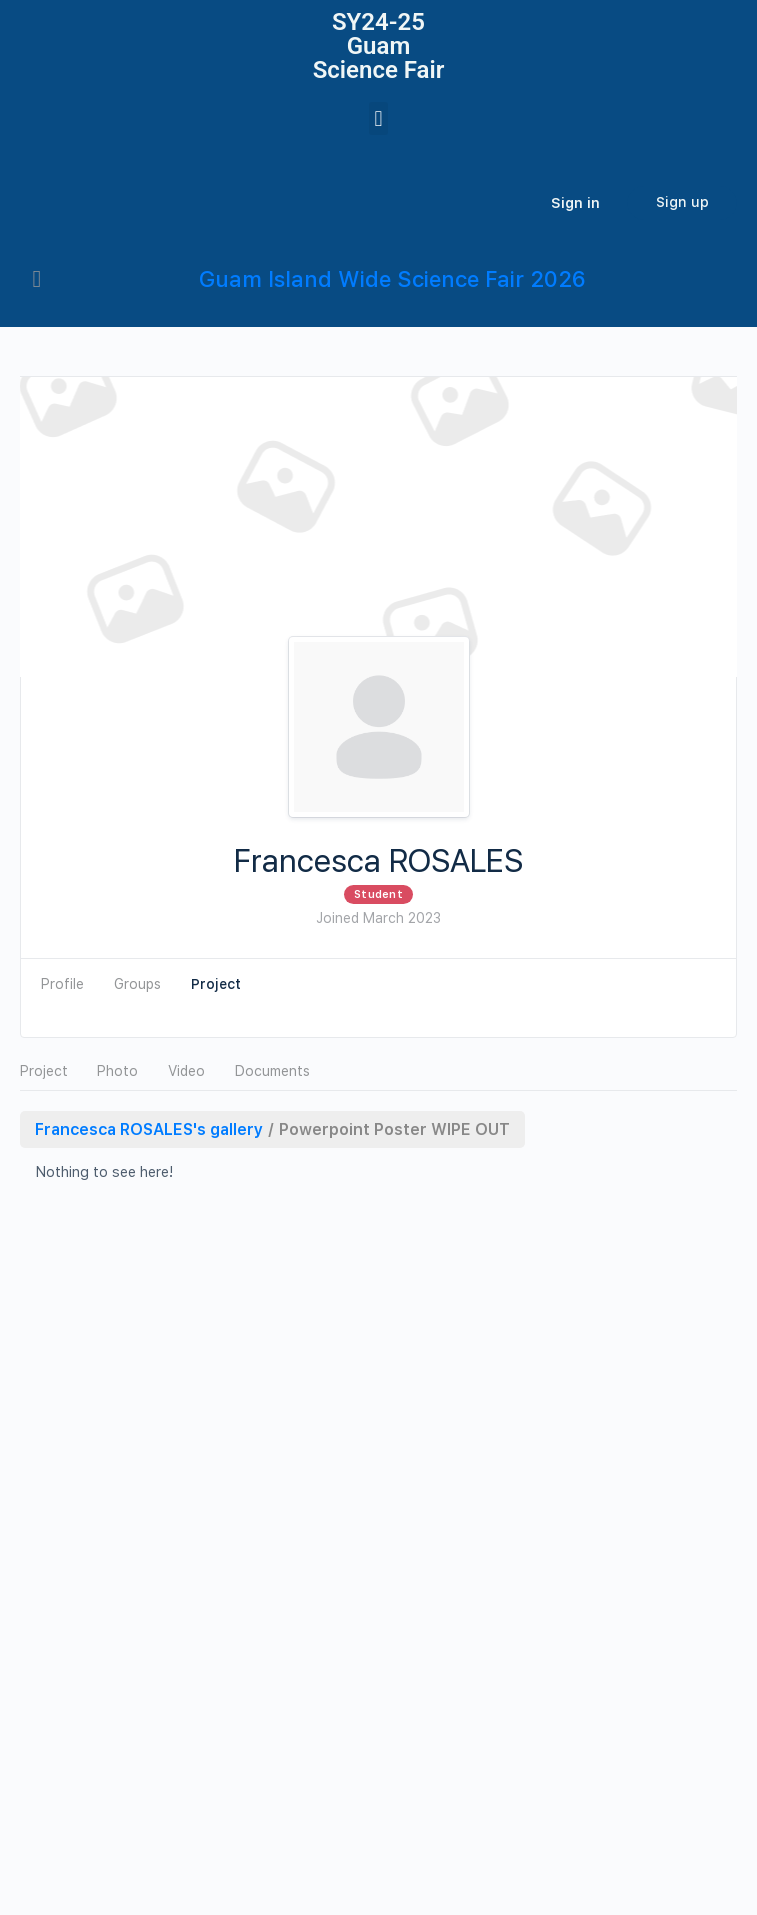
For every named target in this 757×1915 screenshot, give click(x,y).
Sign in (575, 203)
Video (186, 1071)
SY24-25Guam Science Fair (379, 46)
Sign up (682, 202)
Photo (117, 1071)
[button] (378, 118)
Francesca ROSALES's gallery (149, 1129)
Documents (272, 1071)
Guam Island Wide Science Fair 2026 (392, 279)
